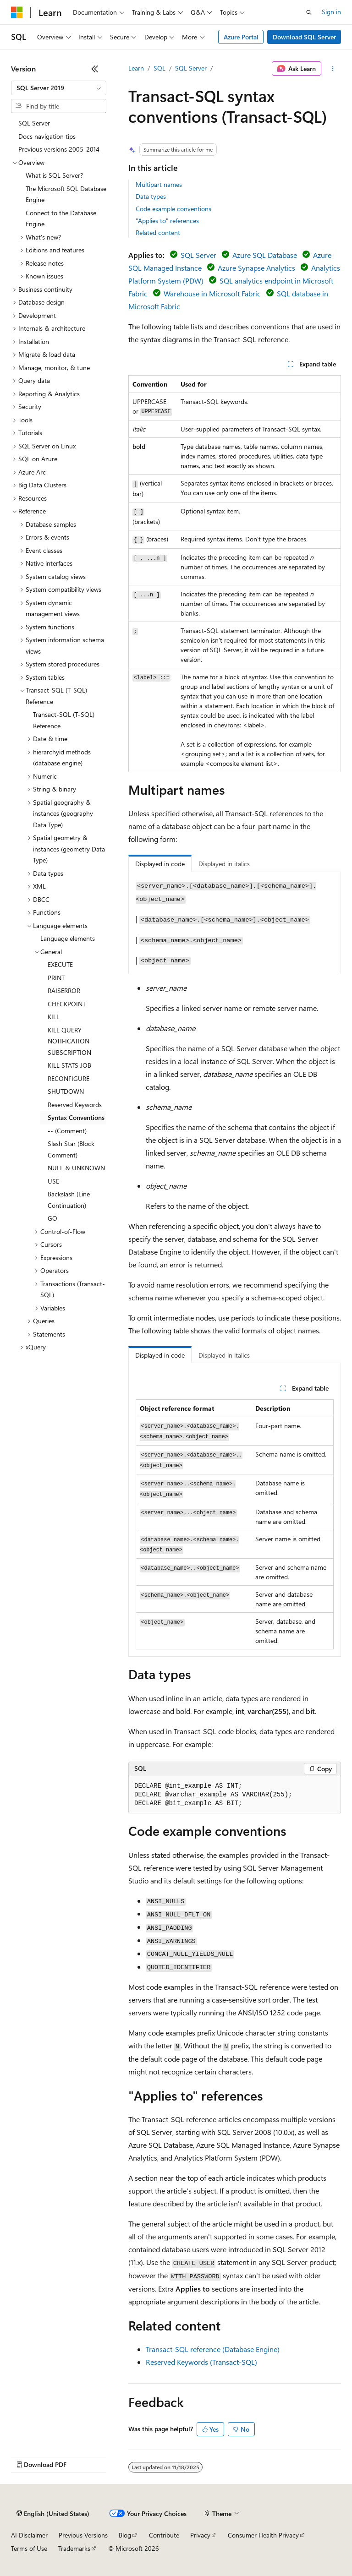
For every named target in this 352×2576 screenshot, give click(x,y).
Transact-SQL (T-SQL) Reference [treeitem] (63, 720)
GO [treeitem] (52, 1218)
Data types (151, 196)
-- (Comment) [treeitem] (67, 1130)
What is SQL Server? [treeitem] (54, 175)
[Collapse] (94, 68)
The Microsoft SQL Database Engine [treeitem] (66, 194)
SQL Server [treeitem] (34, 123)
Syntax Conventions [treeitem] (76, 1117)
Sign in (331, 11)
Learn (136, 68)
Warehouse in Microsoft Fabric (212, 293)
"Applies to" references (167, 220)
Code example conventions (173, 208)
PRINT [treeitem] (56, 977)
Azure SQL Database (264, 255)
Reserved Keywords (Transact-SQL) (201, 2362)
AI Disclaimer (29, 2535)
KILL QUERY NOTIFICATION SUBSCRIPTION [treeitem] (69, 1041)
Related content (158, 232)
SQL (159, 68)
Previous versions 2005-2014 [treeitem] (58, 149)
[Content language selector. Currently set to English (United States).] (53, 2513)
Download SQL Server (304, 37)
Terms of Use (29, 2548)
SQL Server (191, 68)
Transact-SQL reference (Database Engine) (213, 2349)
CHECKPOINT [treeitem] (67, 1003)
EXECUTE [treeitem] (60, 964)
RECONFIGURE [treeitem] (68, 1078)
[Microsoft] (17, 12)
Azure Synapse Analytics (256, 268)
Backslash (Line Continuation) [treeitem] (69, 1200)
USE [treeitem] (53, 1181)
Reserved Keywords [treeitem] (75, 1104)
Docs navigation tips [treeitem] (47, 136)
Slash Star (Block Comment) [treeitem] (71, 1149)
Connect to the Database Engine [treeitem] (61, 218)
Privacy (200, 2535)
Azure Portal (241, 37)
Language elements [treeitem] (67, 938)
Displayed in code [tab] (160, 863)
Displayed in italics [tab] (224, 863)
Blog (125, 2535)
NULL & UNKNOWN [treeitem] (76, 1167)
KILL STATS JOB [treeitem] (69, 1065)
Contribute (164, 2535)
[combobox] (58, 88)
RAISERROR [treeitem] (64, 990)
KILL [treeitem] (54, 1016)
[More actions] (333, 68)
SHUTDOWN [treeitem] (66, 1091)
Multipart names (159, 184)
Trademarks (74, 2548)
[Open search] (309, 12)
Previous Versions (83, 2535)
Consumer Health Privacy (263, 2535)
